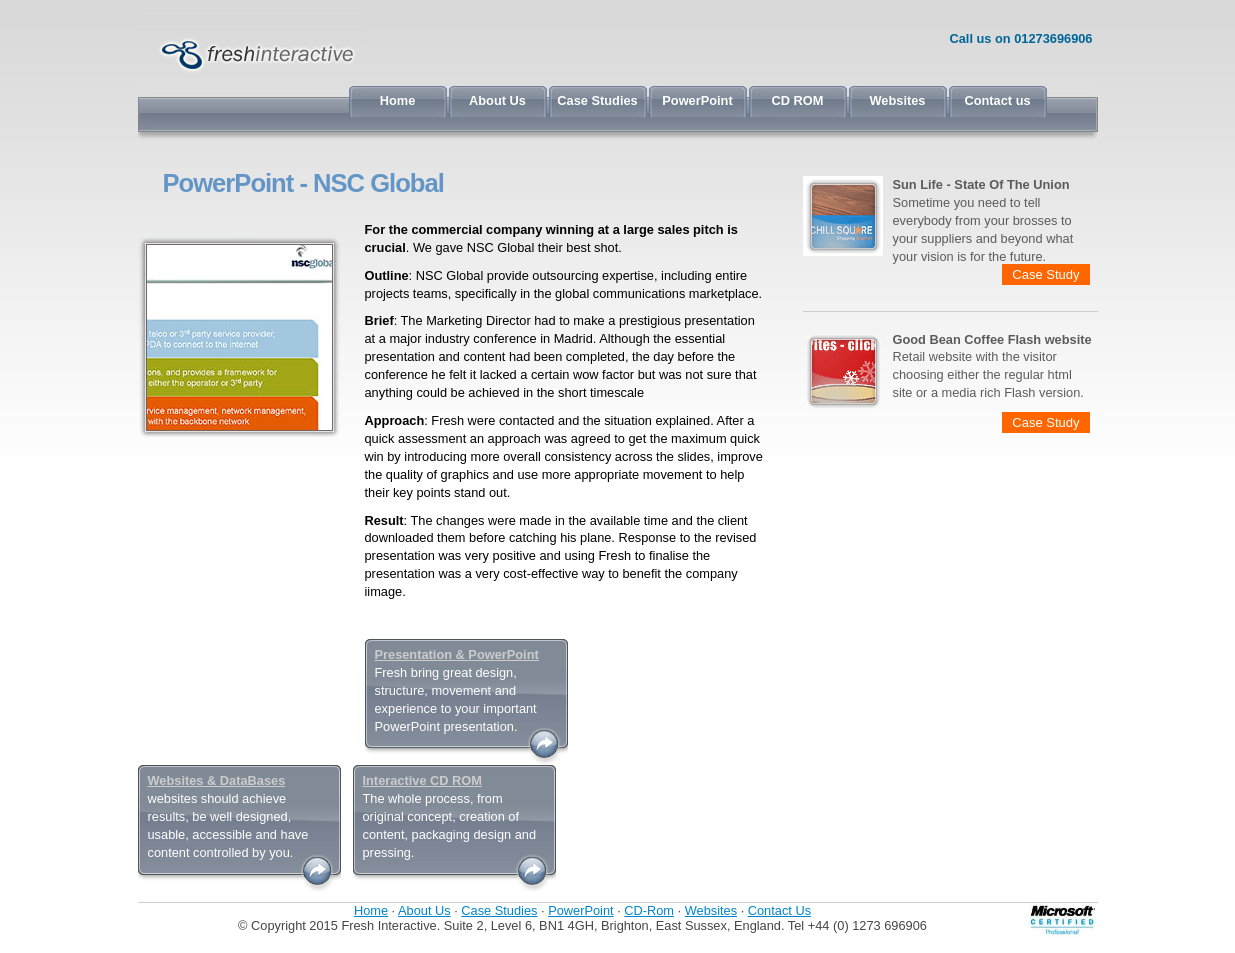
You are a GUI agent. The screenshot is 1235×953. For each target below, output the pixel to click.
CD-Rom (649, 910)
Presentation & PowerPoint (457, 654)
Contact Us (779, 910)
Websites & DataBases (217, 780)
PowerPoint (697, 100)
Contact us (997, 100)
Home (398, 100)
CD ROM (798, 100)
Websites (898, 100)
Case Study (1045, 274)
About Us (497, 100)
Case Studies (597, 100)
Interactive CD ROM (422, 780)
